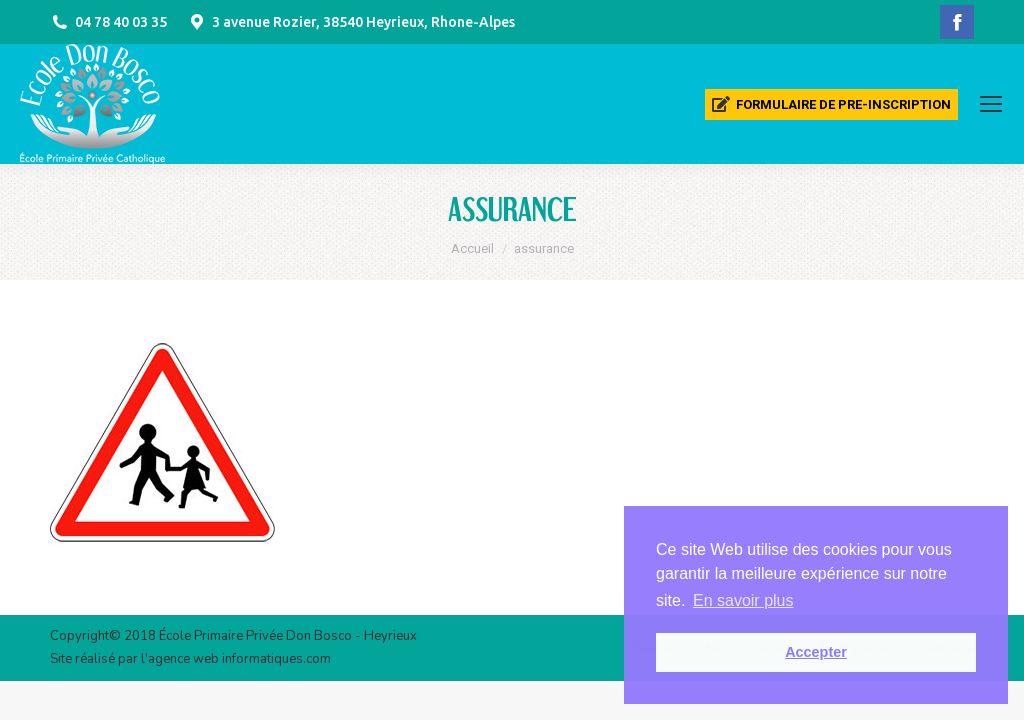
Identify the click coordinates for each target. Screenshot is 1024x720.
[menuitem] (831, 104)
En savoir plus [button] (743, 600)
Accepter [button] (816, 652)
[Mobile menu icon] (991, 104)
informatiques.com (276, 659)
